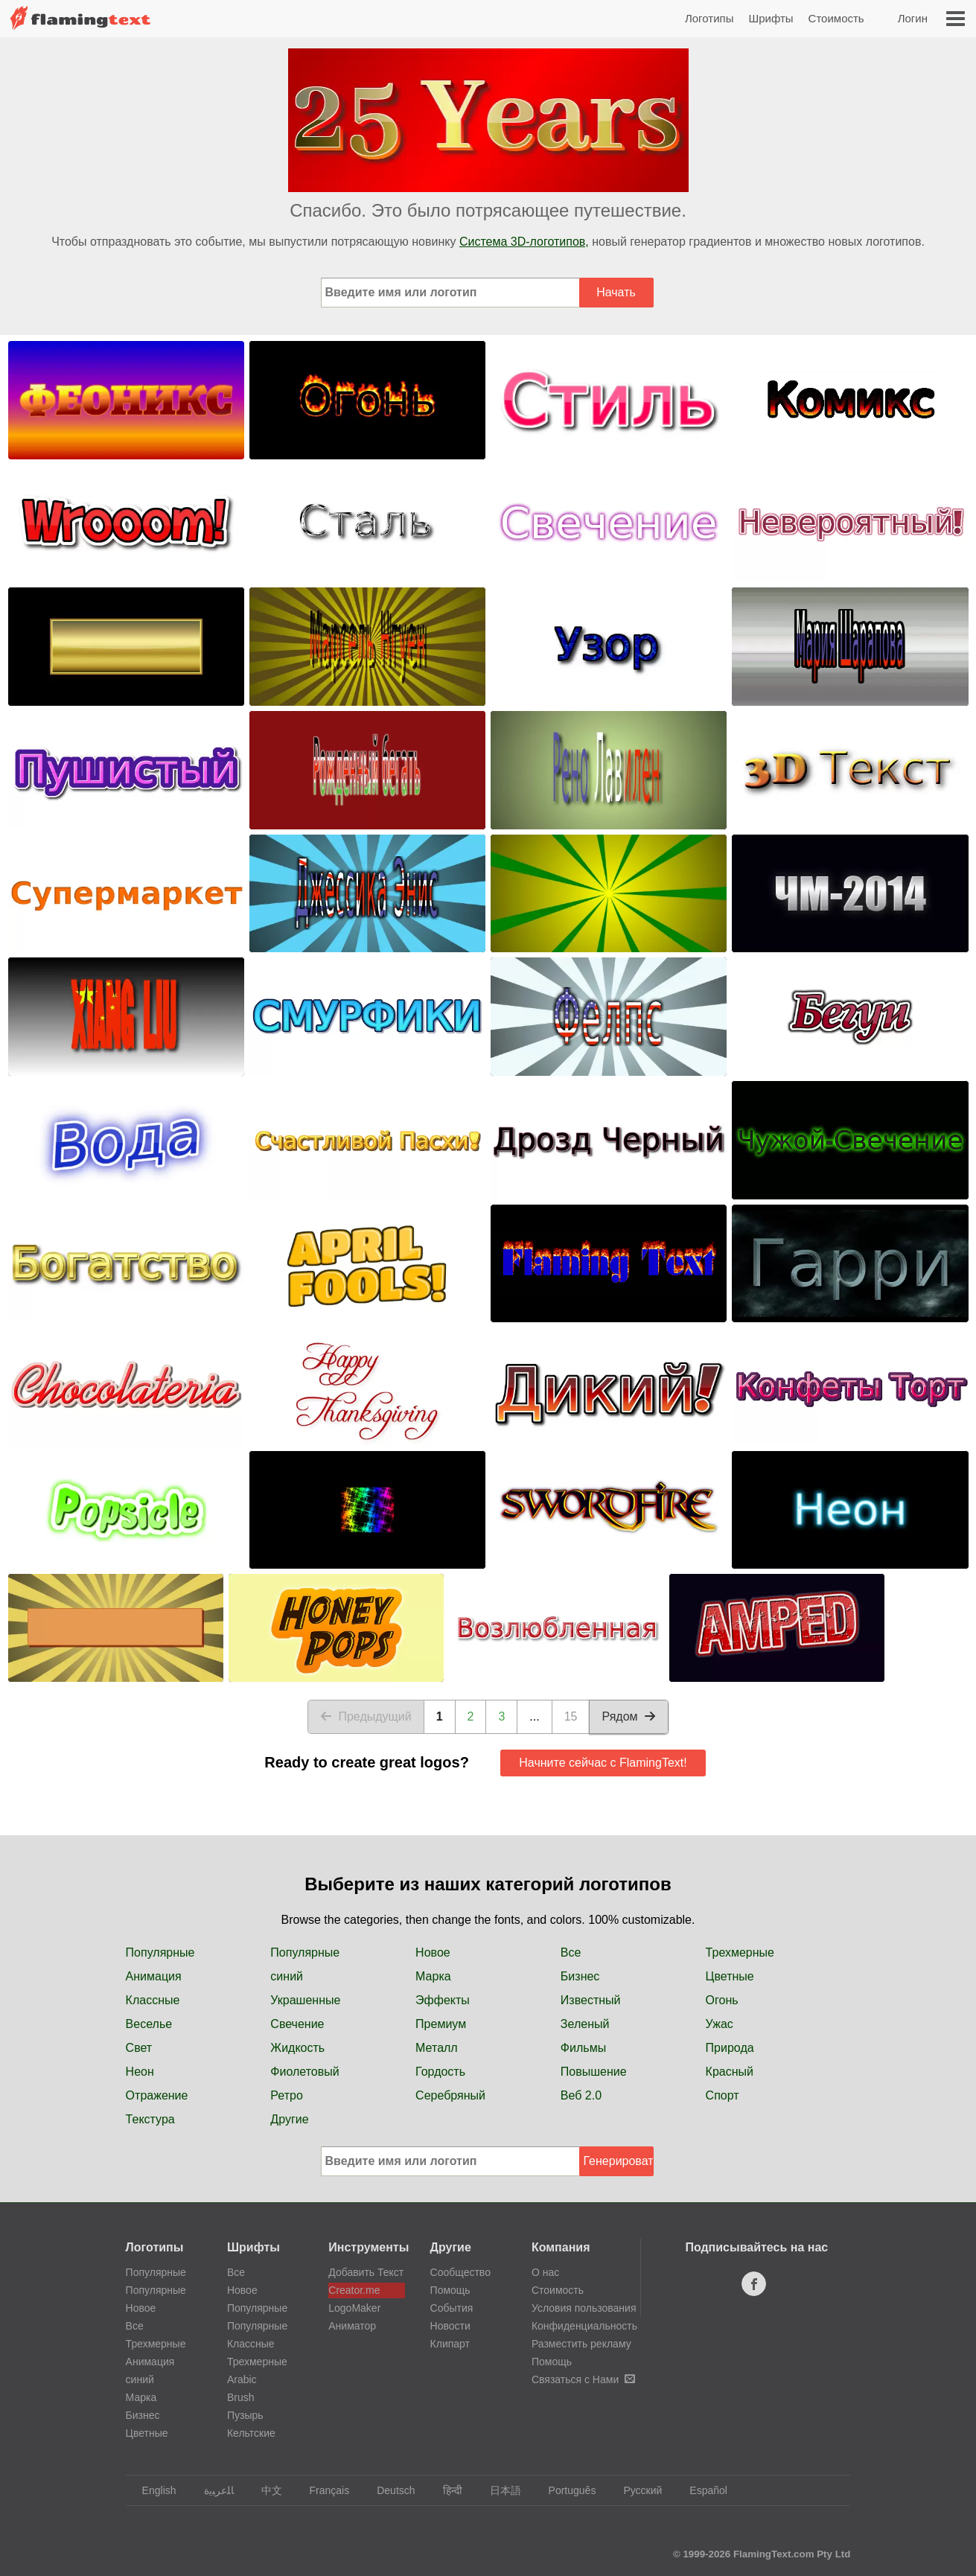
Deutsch (389, 2490)
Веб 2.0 (581, 2095)
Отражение (157, 2095)
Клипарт (450, 2344)
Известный (591, 2000)
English (152, 2490)
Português (565, 2490)
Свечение (297, 2024)
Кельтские (251, 2433)
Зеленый (585, 2024)
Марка (433, 1976)
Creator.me (354, 2290)
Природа (730, 2047)
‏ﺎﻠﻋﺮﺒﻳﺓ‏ (212, 2490)
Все (571, 1952)
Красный (729, 2071)
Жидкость (297, 2047)
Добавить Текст (366, 2272)
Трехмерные (740, 1952)
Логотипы (709, 18)
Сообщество (460, 2272)
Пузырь (245, 2415)
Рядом (628, 1716)
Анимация (154, 1976)
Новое (432, 1952)
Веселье (149, 2024)
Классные (153, 2000)
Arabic (242, 2379)
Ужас (719, 2024)
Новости (450, 2326)
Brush (241, 2397)
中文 (264, 2490)
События (451, 2308)
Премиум (440, 2024)
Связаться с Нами (583, 2379)
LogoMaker (354, 2308)
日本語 (498, 2490)
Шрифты (770, 18)
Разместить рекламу (581, 2344)
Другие (289, 2119)
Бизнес (580, 1976)
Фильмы (583, 2047)
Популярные (160, 1952)
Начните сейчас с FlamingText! (602, 1762)
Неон (140, 2071)
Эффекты (442, 2000)
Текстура (150, 2119)
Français (323, 2490)
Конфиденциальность (584, 2326)
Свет (139, 2047)
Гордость (440, 2071)
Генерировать (619, 2161)
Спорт (722, 2095)
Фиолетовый (304, 2071)
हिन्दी (445, 2490)
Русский (635, 2490)
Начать (616, 292)
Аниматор (352, 2326)
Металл (436, 2047)
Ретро (286, 2095)
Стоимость (836, 18)
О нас (545, 2272)
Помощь (450, 2290)
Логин (913, 18)
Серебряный (450, 2095)
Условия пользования (584, 2308)
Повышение (594, 2071)
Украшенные (305, 2000)
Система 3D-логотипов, (524, 241)
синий (286, 1976)
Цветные (730, 1976)
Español (701, 2490)
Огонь (722, 2000)
